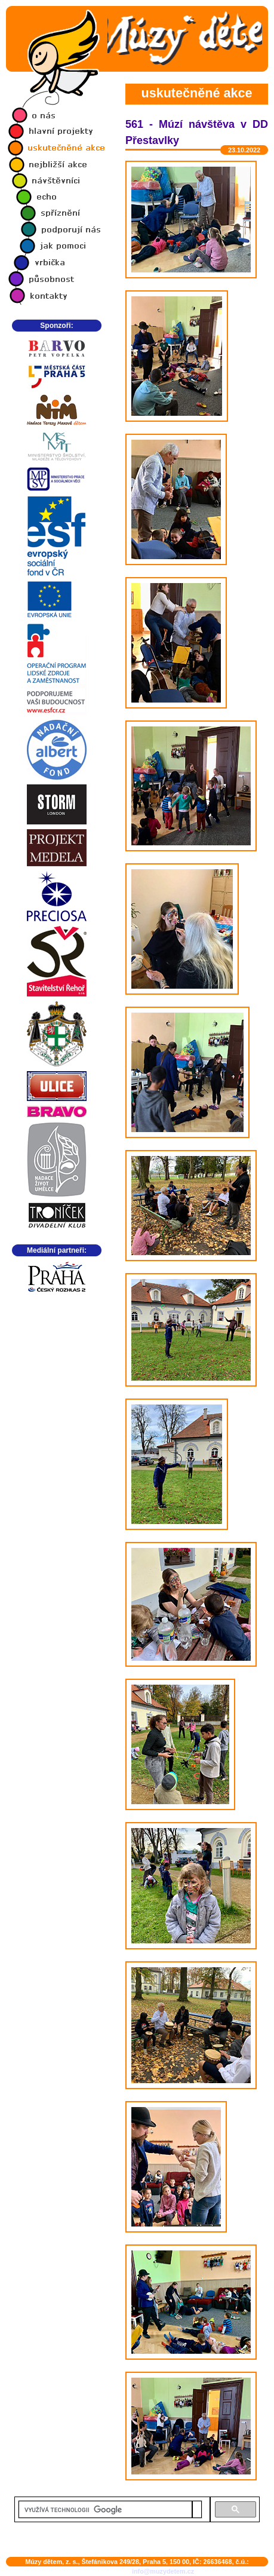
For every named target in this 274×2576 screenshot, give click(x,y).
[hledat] (105, 2509)
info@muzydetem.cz (163, 2571)
